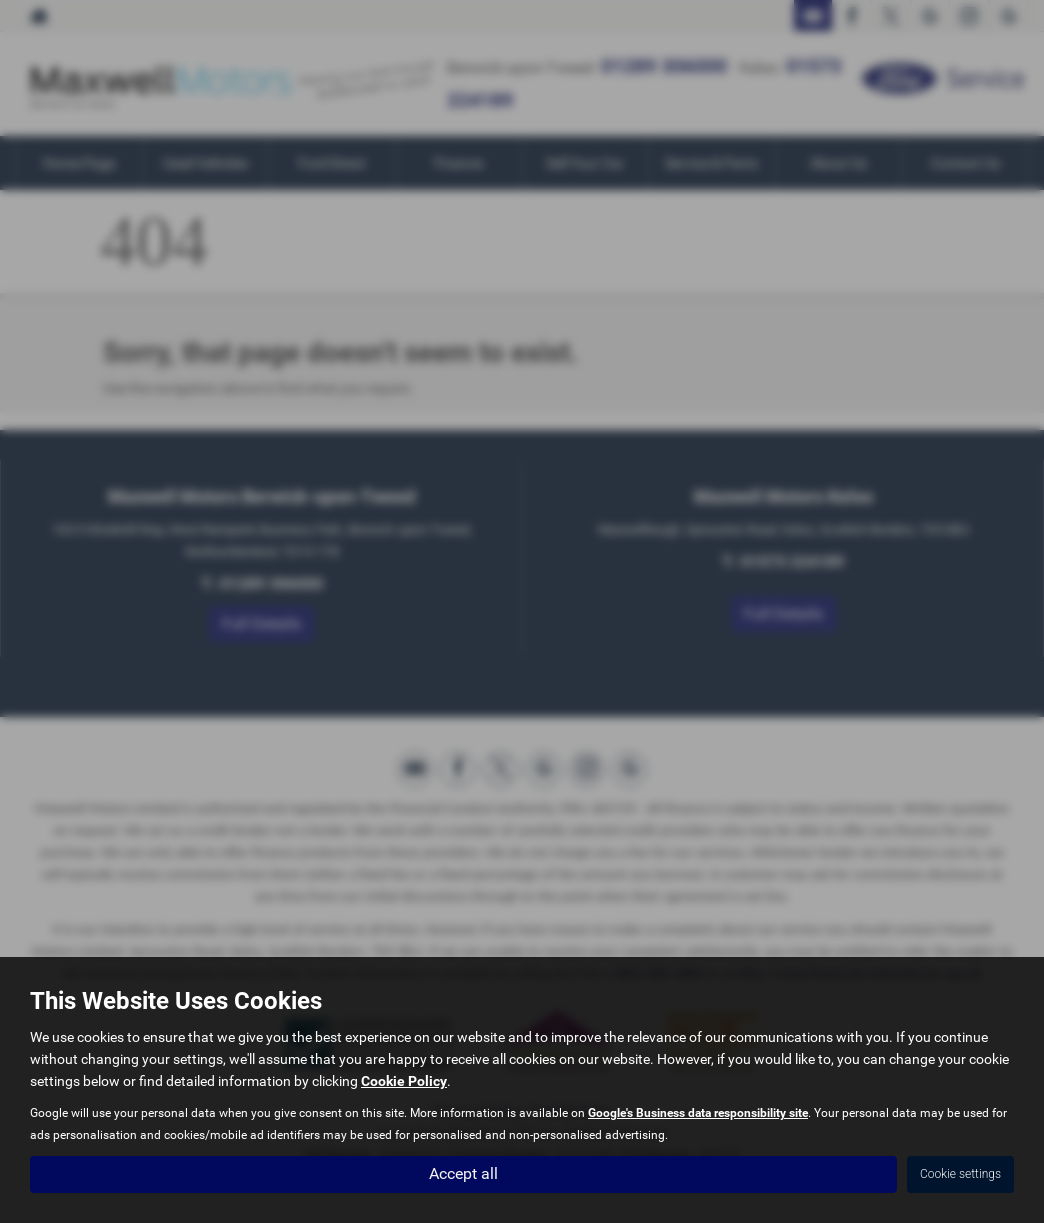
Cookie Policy (404, 1081)
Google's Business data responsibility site (698, 1113)
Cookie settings (960, 1174)
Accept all (463, 1173)
